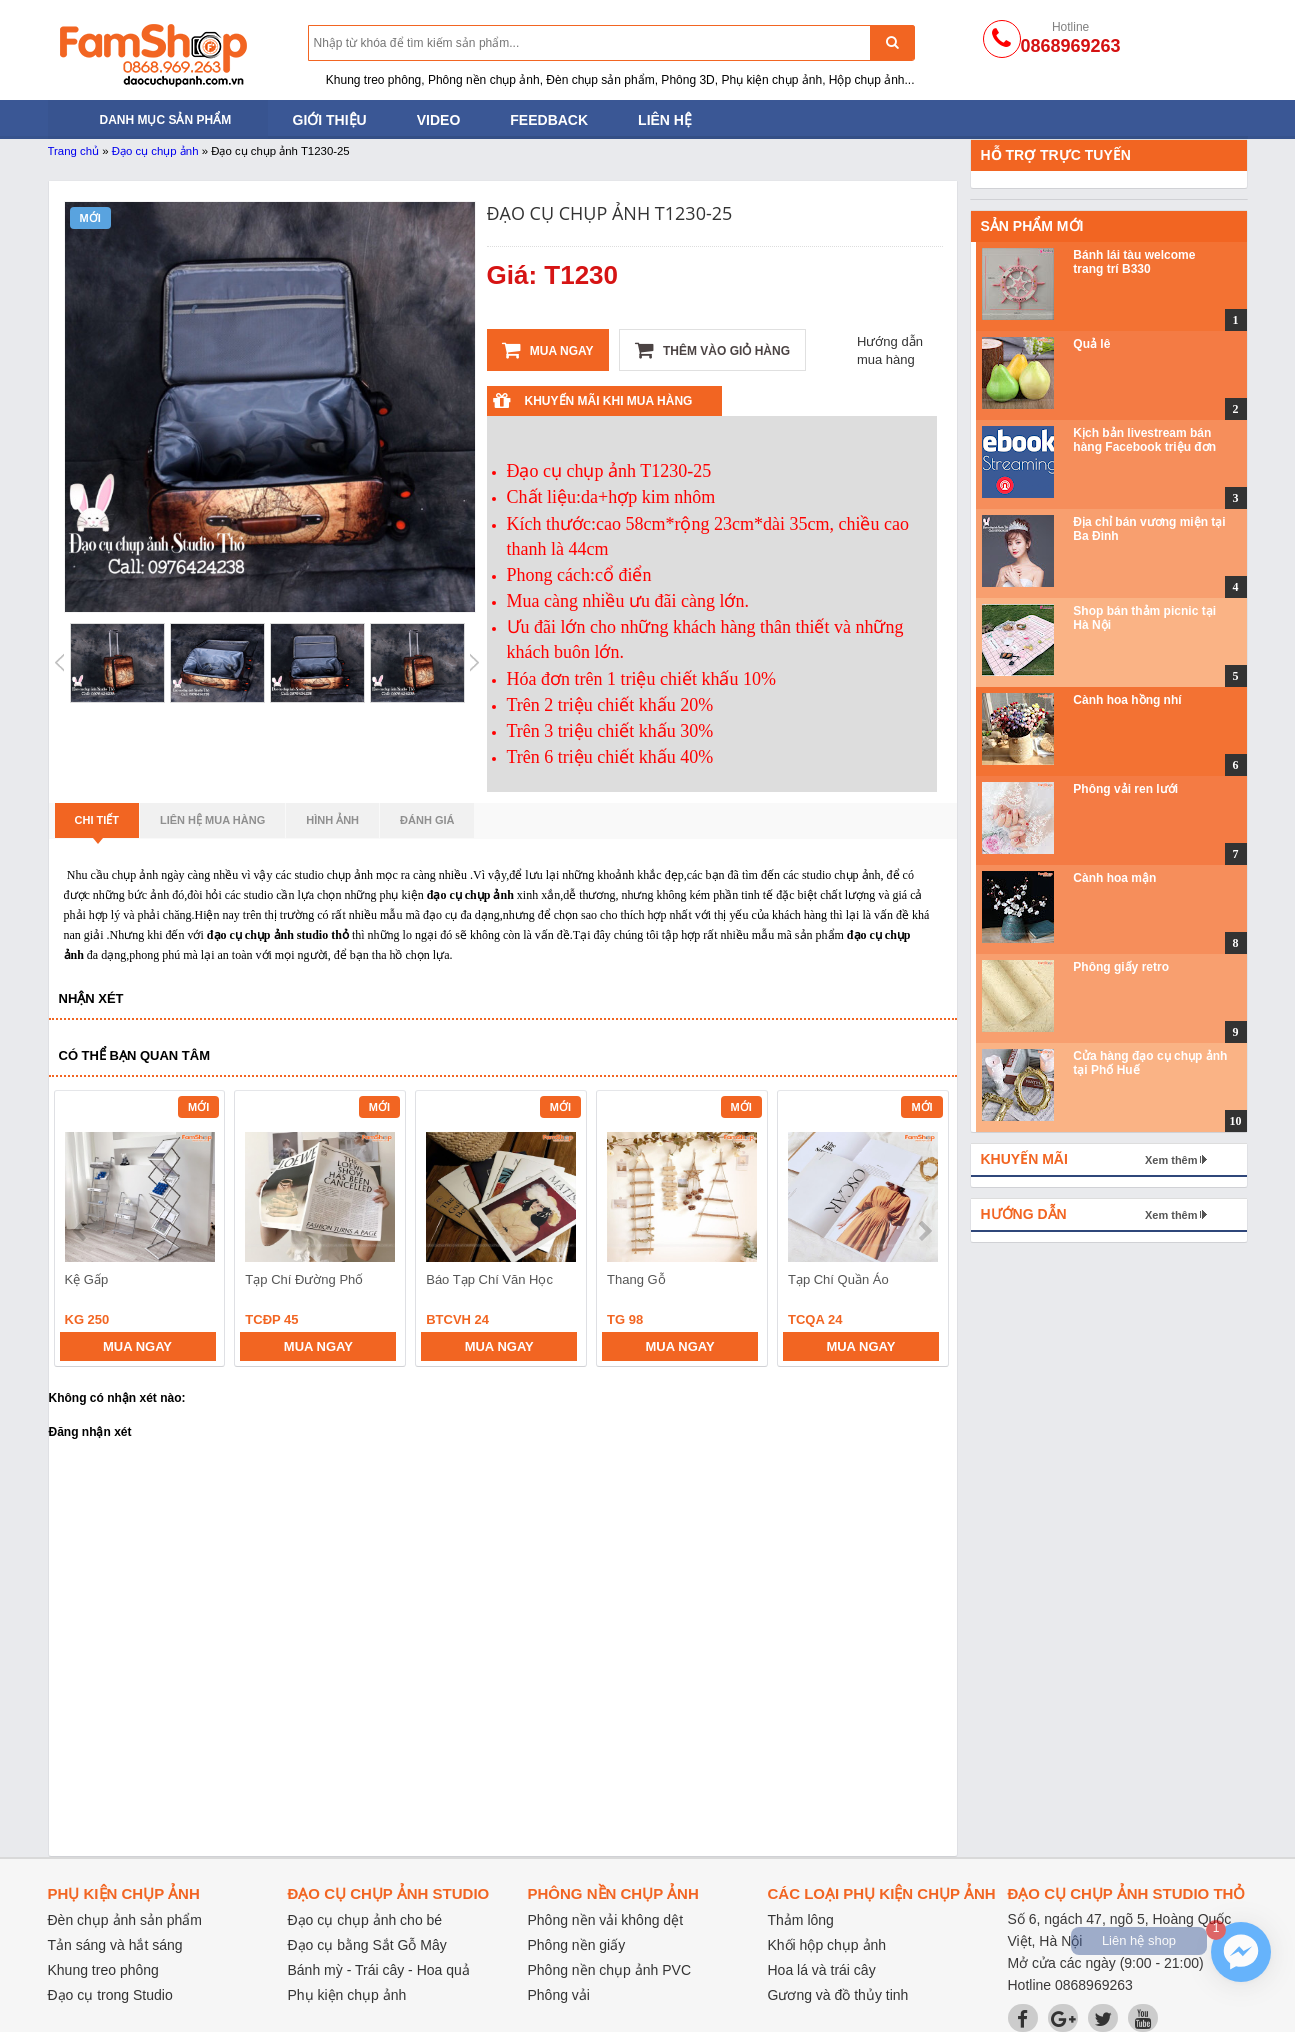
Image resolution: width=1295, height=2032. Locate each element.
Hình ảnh (332, 820)
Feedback (549, 120)
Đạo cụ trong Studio (110, 1995)
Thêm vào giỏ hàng (712, 350)
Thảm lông (801, 1920)
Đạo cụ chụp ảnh (155, 151)
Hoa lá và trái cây (822, 1970)
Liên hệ (665, 120)
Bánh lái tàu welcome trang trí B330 (1134, 262)
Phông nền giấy (577, 1945)
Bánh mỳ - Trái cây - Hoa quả (379, 1970)
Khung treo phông (103, 1970)
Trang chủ (74, 151)
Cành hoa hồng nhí (1127, 700)
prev (81, 1231)
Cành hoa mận (1114, 878)
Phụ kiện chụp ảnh (347, 1995)
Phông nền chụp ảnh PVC (610, 1970)
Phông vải (559, 1995)
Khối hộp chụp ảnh (827, 1945)
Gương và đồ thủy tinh (838, 1995)
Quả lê (1091, 344)
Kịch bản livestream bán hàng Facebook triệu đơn (1144, 440)
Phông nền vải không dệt (606, 1920)
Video (439, 120)
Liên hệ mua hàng (212, 820)
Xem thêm (1171, 1160)
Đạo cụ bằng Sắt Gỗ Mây (367, 1945)
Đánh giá (427, 820)
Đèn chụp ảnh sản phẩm (125, 1920)
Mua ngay (548, 350)
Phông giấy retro (1121, 967)
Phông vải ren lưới (1125, 789)
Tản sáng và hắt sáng (115, 1945)
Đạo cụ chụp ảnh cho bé (365, 1920)
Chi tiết (97, 826)
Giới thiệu (330, 120)
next (924, 1231)
